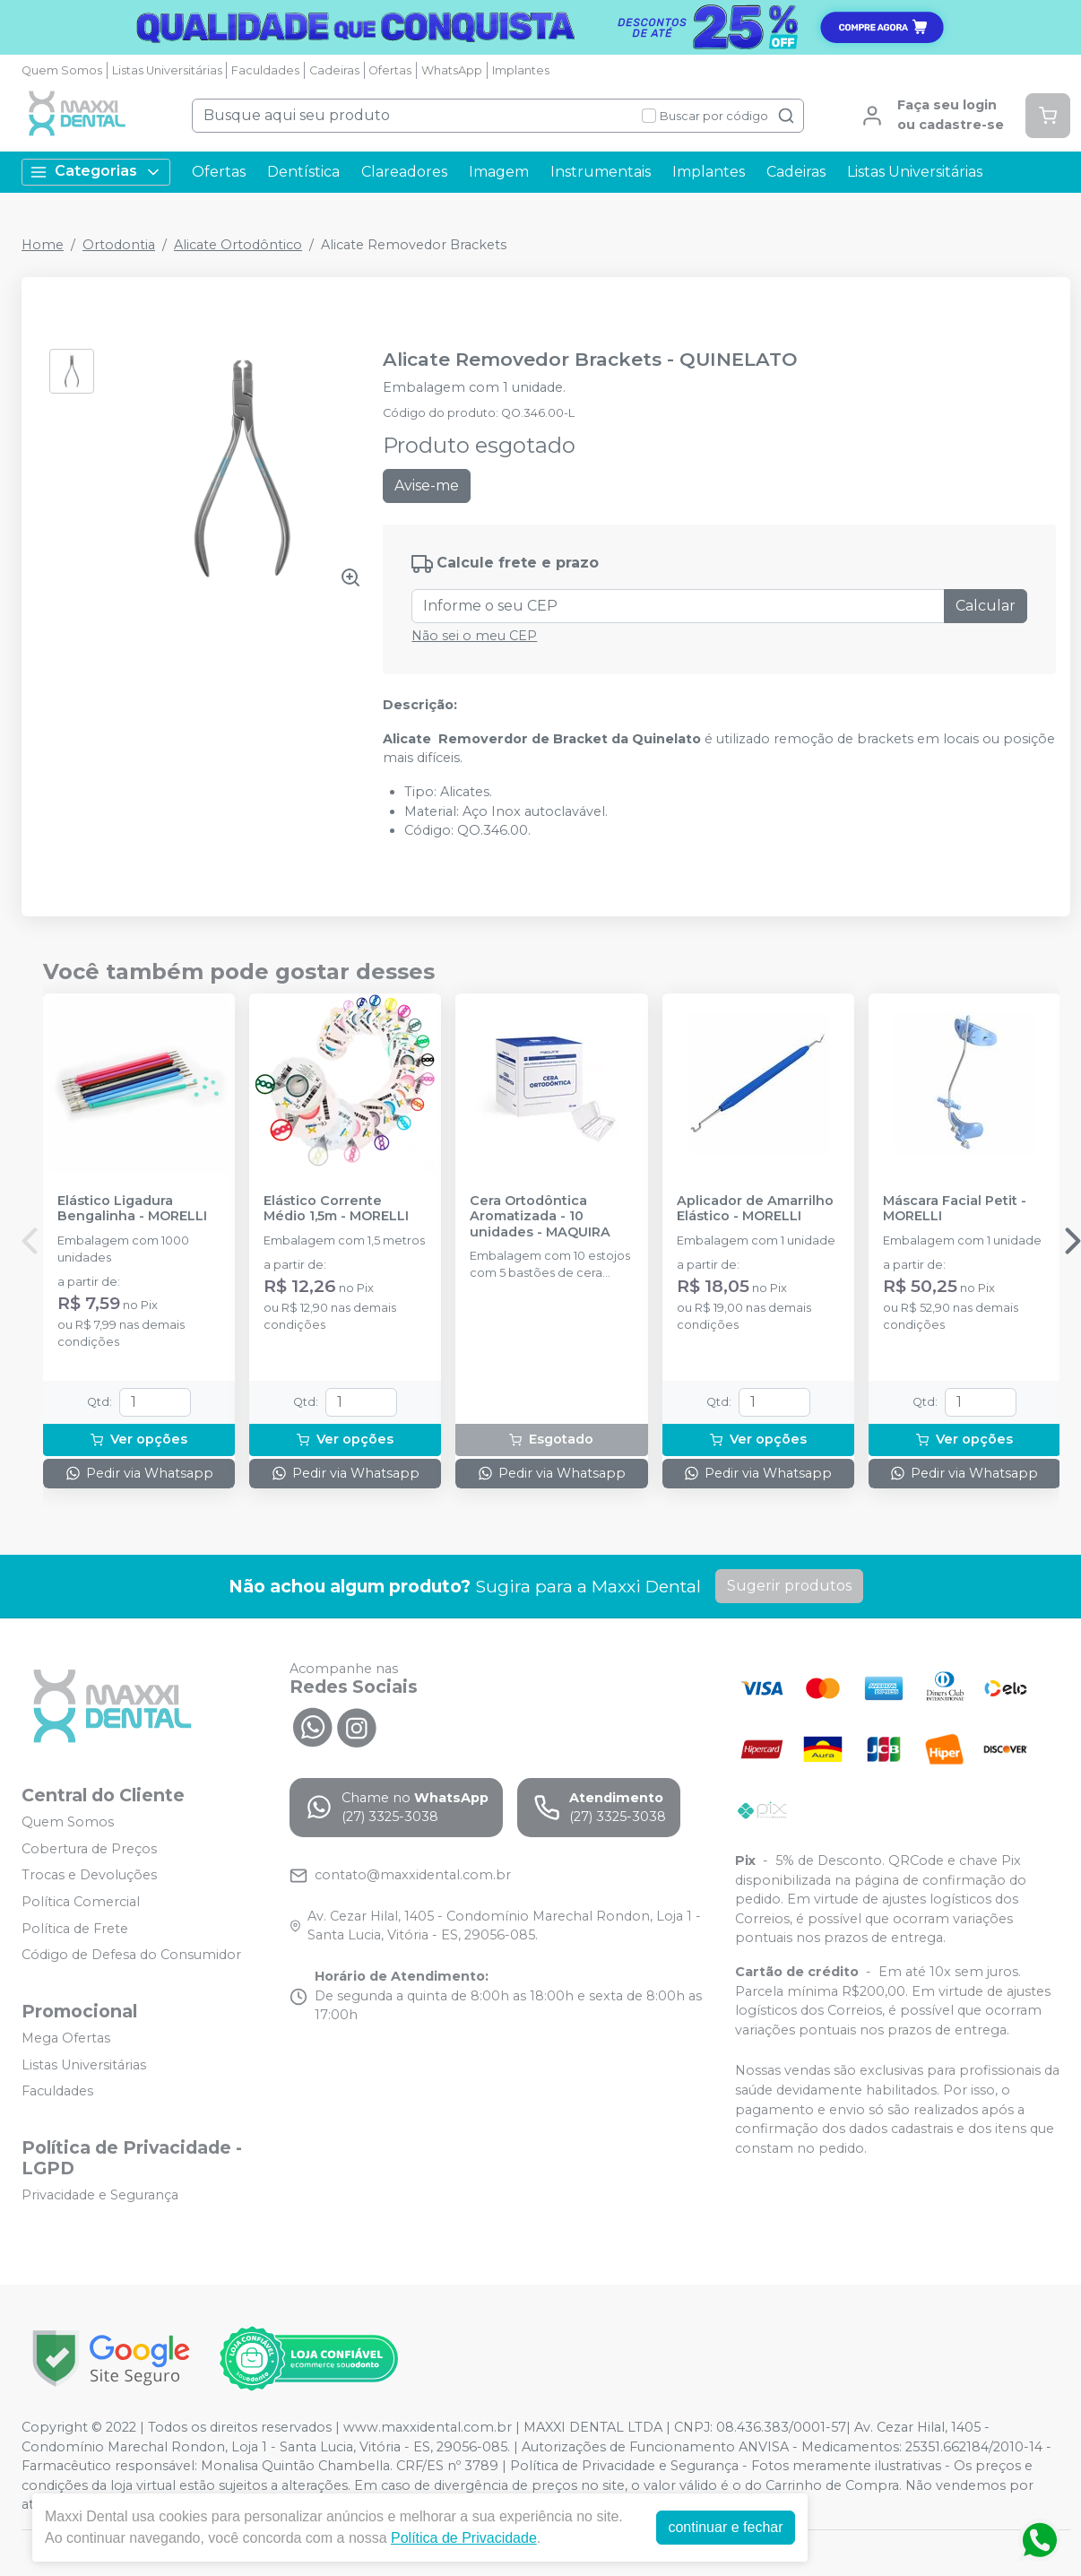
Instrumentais (600, 171)
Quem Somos (62, 70)
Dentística (303, 171)
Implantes (520, 70)
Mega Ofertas (66, 2038)
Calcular (986, 605)
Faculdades (265, 70)
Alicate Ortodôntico (238, 245)
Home (43, 245)
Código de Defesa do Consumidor (131, 1955)
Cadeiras (334, 70)
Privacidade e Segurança (100, 2195)
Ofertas (389, 70)
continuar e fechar (725, 2527)
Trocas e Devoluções (89, 1876)
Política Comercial (81, 1902)
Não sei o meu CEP (474, 636)
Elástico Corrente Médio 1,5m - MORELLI (336, 1208)
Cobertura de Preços (89, 1849)
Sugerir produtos (789, 1585)
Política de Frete (75, 1929)
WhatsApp (451, 70)
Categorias (96, 171)
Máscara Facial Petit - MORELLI (954, 1208)
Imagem (499, 171)
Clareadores (404, 171)
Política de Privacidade (464, 2538)
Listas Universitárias (167, 70)
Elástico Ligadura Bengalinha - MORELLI (132, 1208)
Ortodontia (118, 245)
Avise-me (426, 485)
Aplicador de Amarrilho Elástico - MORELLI (755, 1208)
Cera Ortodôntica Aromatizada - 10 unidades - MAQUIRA (540, 1216)
